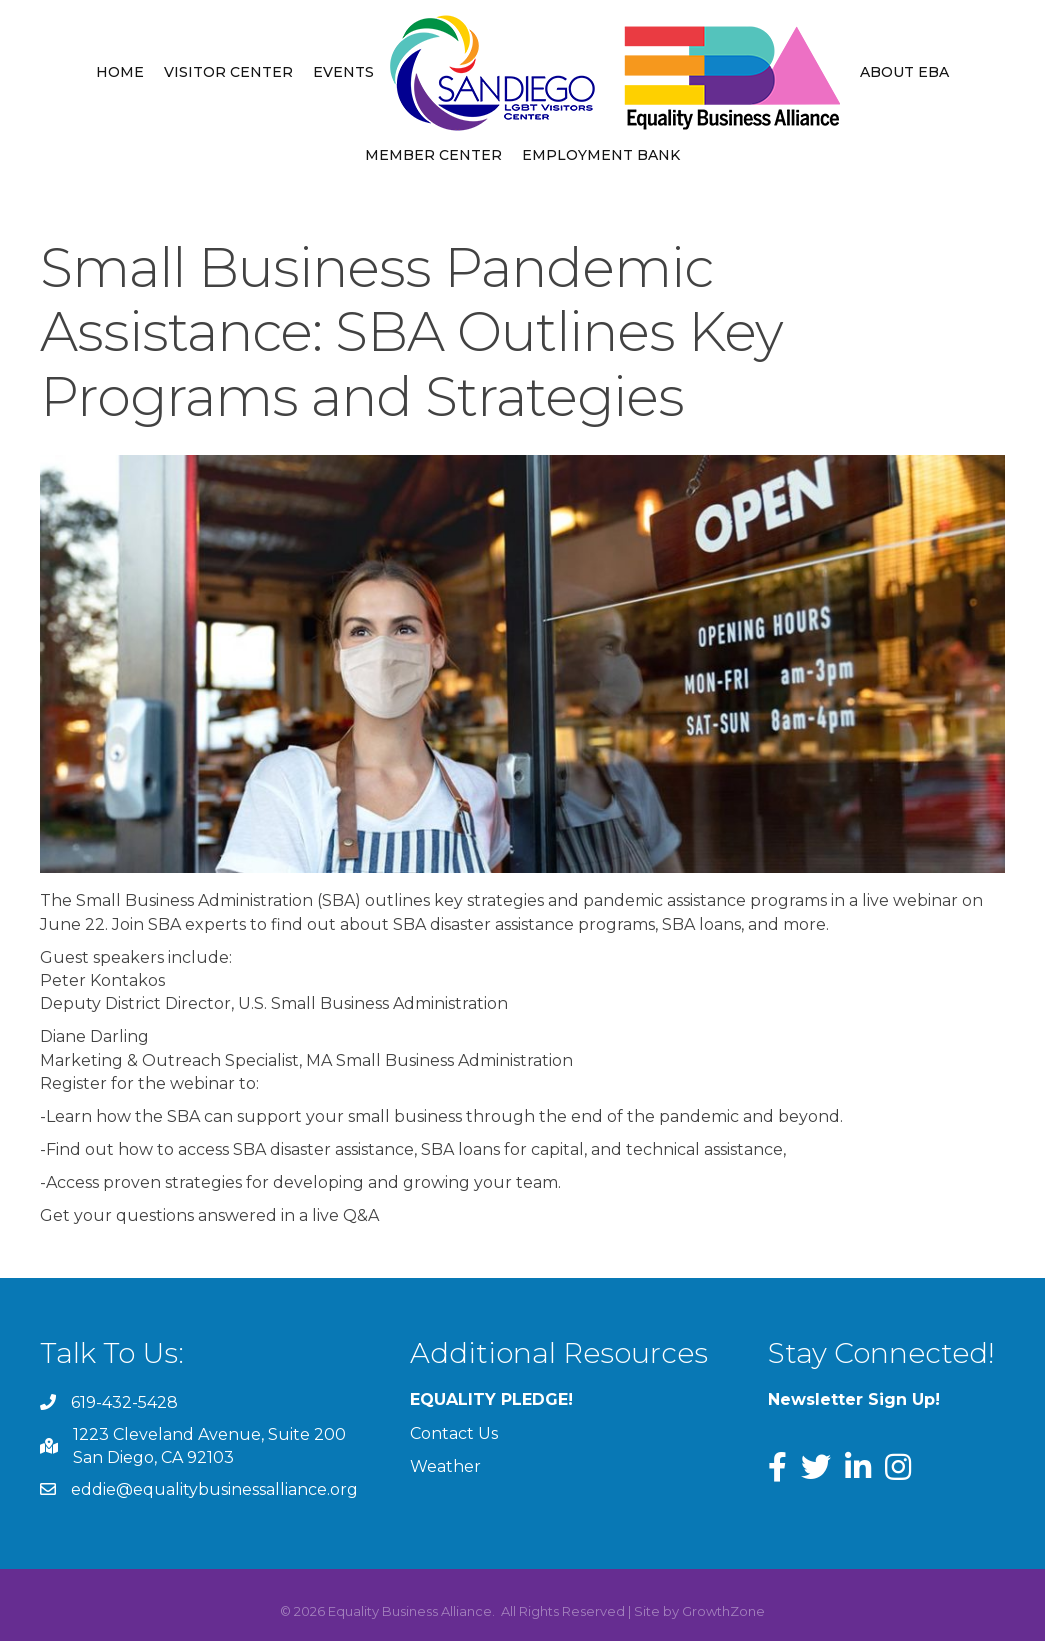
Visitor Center (228, 72)
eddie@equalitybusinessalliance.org (214, 1489)
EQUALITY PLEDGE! (491, 1399)
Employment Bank (601, 155)
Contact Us (454, 1433)
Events (343, 72)
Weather (445, 1466)
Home (120, 72)
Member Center (433, 155)
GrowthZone (723, 1611)
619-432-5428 (124, 1402)
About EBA (904, 72)
